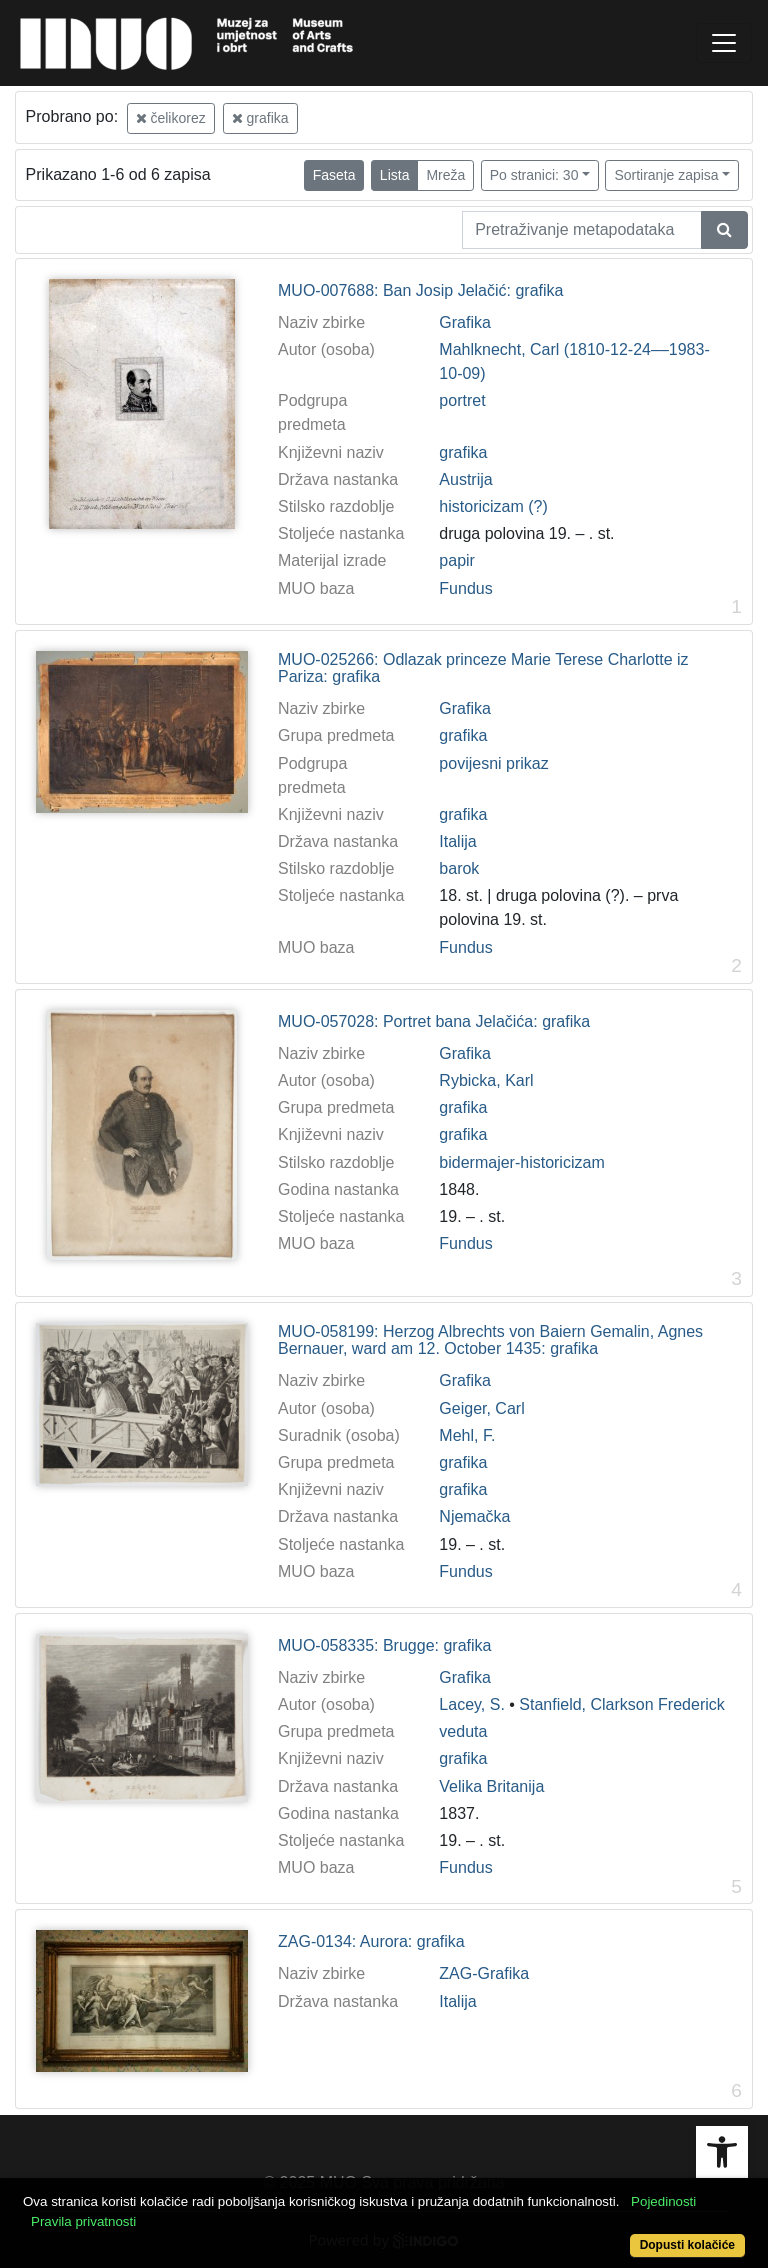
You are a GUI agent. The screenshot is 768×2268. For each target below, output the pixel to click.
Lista (395, 175)
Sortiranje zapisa (666, 175)
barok (459, 868)
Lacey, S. (472, 1704)
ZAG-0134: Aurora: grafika (371, 1941)
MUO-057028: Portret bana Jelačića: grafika (434, 1021)
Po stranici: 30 (534, 175)
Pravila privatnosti (83, 2221)
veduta (463, 1731)
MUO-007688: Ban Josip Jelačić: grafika (420, 290)
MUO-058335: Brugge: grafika (384, 1645)
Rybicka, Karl (486, 1080)
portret (462, 400)
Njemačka (474, 1516)
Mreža (445, 175)
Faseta (334, 175)
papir (457, 560)
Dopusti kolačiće (687, 2245)
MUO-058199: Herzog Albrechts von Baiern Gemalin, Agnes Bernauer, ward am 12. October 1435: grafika (490, 1340)
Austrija (465, 479)
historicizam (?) (493, 506)
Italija (457, 841)
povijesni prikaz (493, 763)
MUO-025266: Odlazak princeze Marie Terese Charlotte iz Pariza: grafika (483, 668)
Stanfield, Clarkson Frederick (621, 1704)
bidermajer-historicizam (521, 1162)
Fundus (465, 588)
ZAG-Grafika (484, 1973)
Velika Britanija (491, 1786)
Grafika (465, 322)
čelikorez (171, 118)
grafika (260, 118)
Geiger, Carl (481, 1408)
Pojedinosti (663, 2201)
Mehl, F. (467, 1435)
